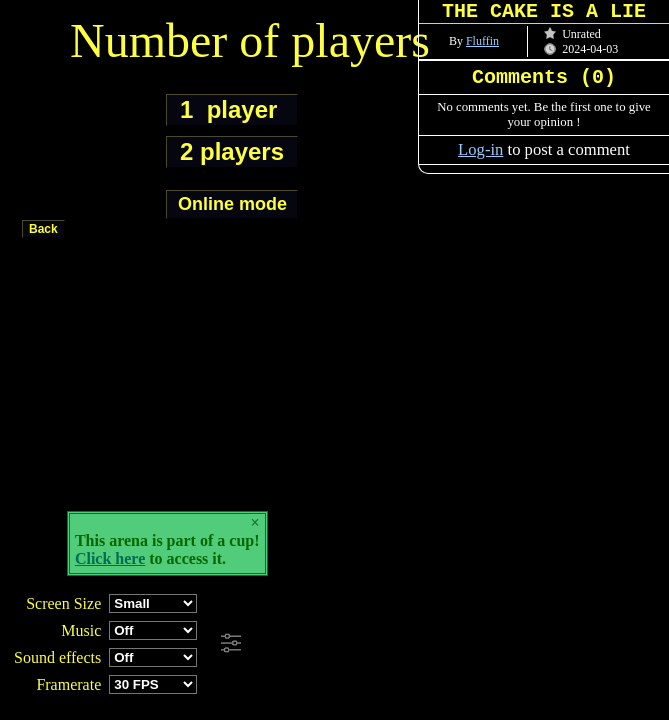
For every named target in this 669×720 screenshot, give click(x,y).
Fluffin (482, 41)
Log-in (480, 149)
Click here (110, 558)
